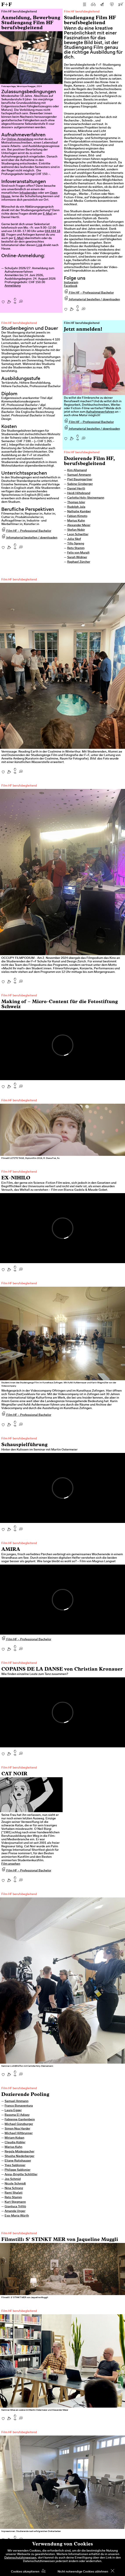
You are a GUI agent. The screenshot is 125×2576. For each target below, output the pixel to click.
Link (39, 245)
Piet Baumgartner (79, 479)
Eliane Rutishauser (18, 2160)
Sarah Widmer (77, 557)
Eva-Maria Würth (17, 2215)
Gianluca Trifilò (15, 2206)
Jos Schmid (13, 2179)
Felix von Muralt (78, 552)
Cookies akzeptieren (25, 2571)
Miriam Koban (14, 2138)
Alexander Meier (78, 525)
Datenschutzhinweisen (20, 2557)
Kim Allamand (77, 470)
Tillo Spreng (75, 543)
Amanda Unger (15, 2211)
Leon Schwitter (77, 534)
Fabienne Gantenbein (20, 2119)
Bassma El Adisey (17, 2115)
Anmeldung (13, 285)
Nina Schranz (14, 2188)
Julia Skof (74, 539)
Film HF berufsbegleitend (81, 452)
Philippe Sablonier (17, 2170)
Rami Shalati (14, 2193)
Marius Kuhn (76, 520)
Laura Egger (13, 2110)
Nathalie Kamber (79, 511)
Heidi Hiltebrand (78, 493)
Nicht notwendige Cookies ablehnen (83, 2571)
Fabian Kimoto (77, 516)
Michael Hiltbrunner (19, 2133)
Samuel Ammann (79, 475)
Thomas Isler (76, 502)
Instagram (71, 282)
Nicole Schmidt (15, 2183)
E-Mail (48, 214)
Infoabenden (28, 193)
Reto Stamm (76, 548)
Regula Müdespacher (19, 2151)
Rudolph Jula (76, 507)
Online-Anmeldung (20, 139)
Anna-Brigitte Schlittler (21, 2174)
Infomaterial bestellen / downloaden (92, 299)
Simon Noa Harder (17, 2128)
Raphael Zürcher (78, 562)
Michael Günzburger (19, 2124)
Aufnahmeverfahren (100, 412)
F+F (6, 4)
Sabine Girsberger (80, 484)
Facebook (70, 286)
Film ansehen (10, 1864)
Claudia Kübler (15, 2142)
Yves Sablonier (15, 2165)
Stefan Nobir (76, 530)
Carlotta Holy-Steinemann (85, 497)
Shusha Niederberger (19, 2156)
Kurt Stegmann (15, 2202)
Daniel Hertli (76, 488)
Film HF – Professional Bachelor (89, 292)
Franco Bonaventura (19, 2105)
